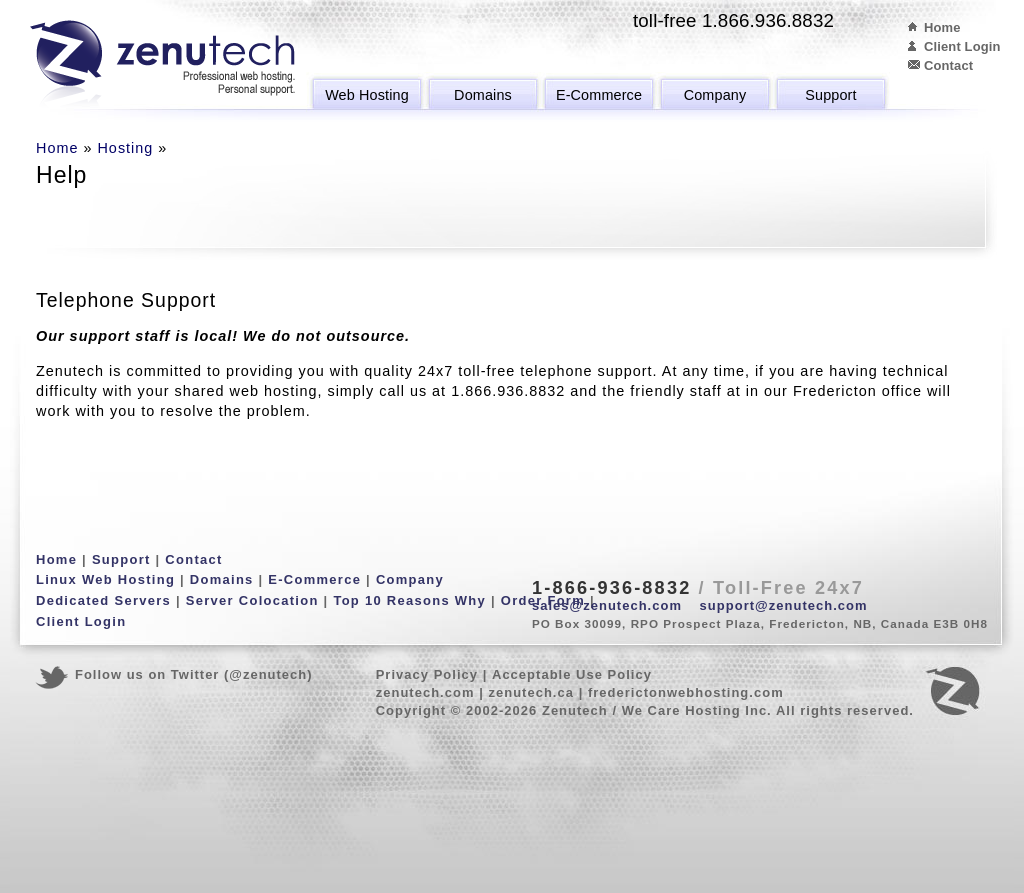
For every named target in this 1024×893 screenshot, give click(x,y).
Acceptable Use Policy (572, 674)
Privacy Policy (427, 674)
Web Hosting (367, 95)
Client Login (962, 46)
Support (830, 95)
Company (715, 95)
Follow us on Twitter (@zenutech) (194, 674)
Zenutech (162, 65)
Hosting (125, 148)
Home (942, 27)
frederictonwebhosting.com (686, 692)
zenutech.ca (531, 692)
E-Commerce (599, 95)
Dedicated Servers (103, 600)
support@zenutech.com (784, 605)
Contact (948, 65)
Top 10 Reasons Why (409, 600)
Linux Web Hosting (105, 579)
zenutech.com (425, 692)
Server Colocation (252, 600)
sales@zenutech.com (607, 605)
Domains (483, 95)
